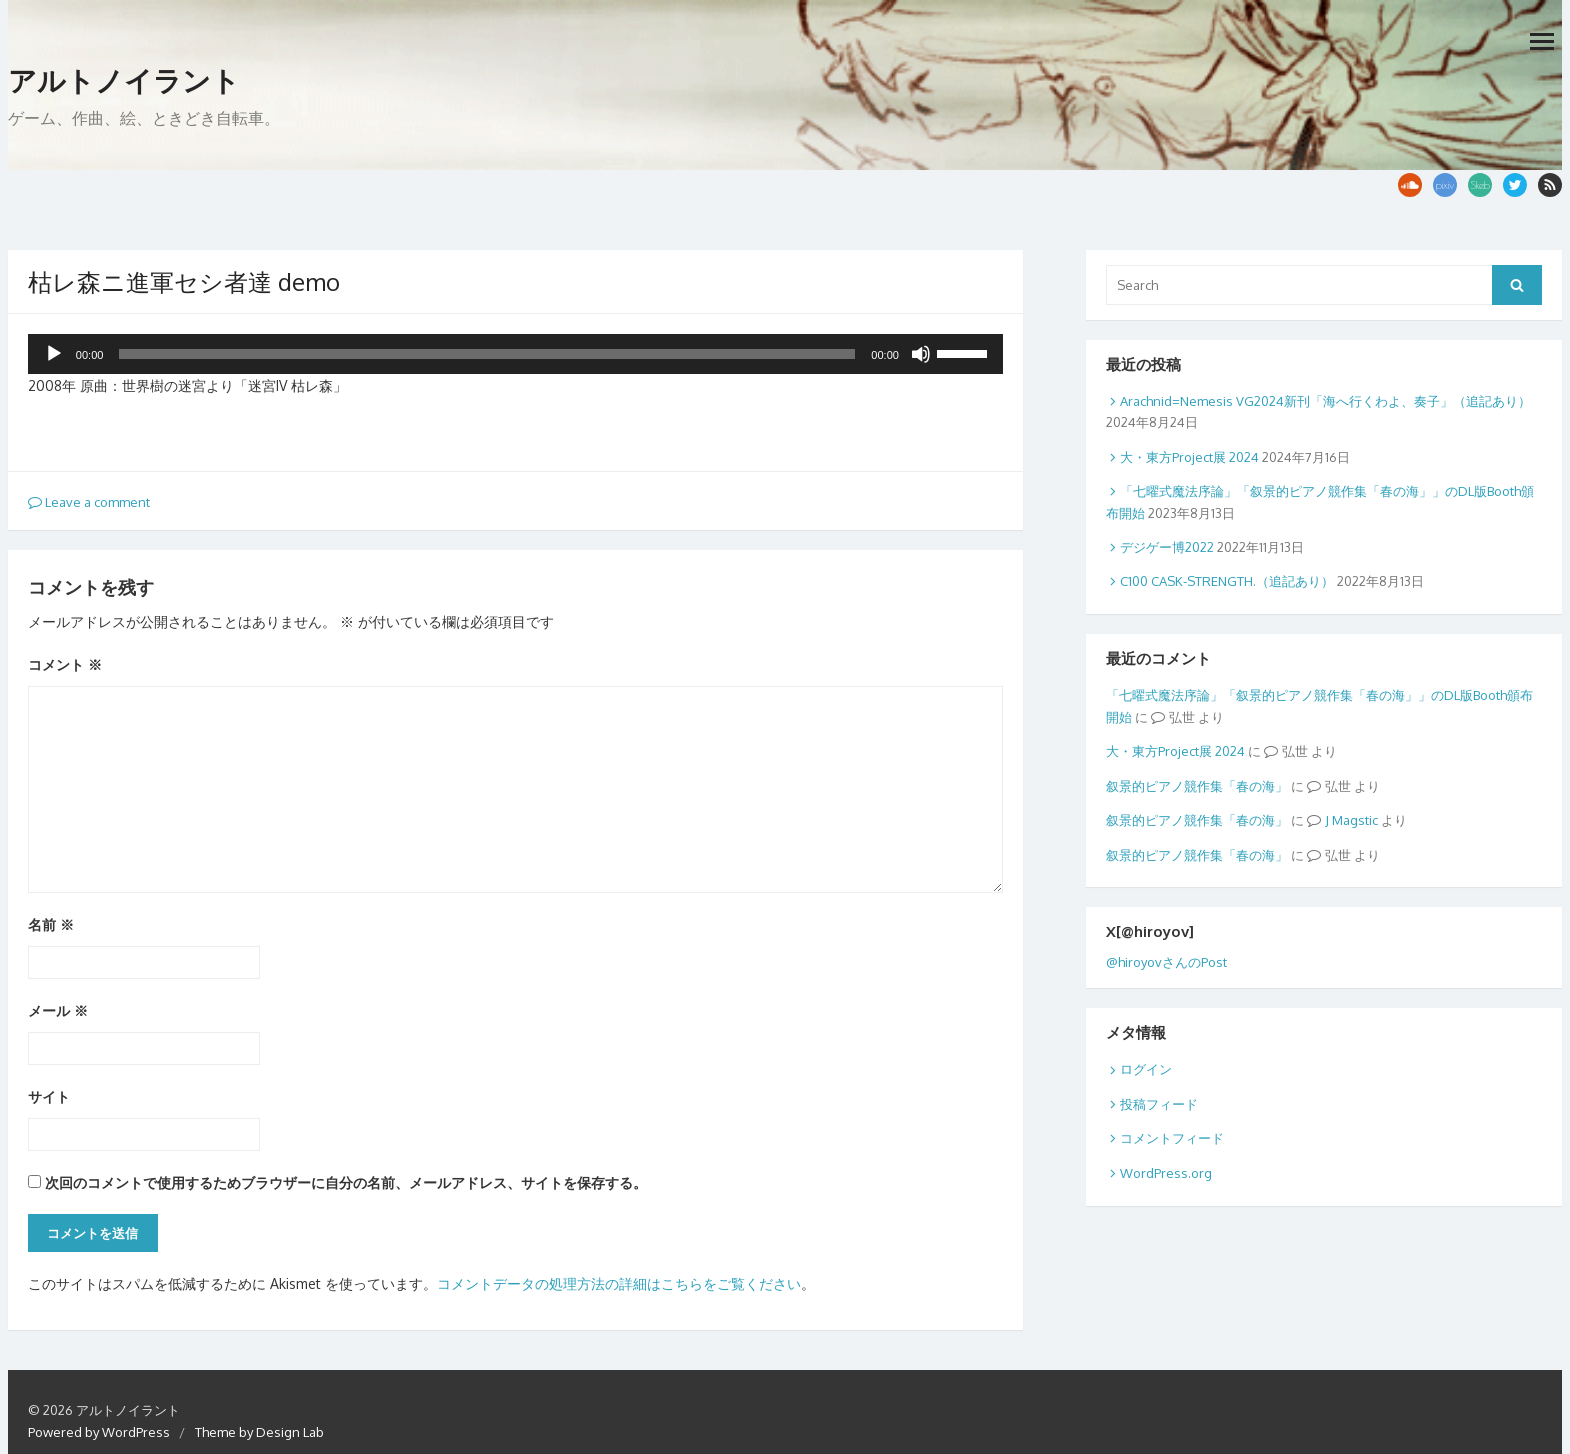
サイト (49, 1096)
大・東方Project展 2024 (1189, 457)
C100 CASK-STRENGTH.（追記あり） (1227, 581)
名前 (51, 924)
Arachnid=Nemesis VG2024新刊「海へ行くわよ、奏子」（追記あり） (1325, 401)
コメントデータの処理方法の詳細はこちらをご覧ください (619, 1283)
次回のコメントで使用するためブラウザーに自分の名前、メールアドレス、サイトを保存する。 (346, 1182)
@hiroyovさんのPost (1166, 962)
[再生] (54, 354)
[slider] (487, 354)
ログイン (1146, 1069)
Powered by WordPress (99, 1432)
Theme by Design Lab (259, 1432)
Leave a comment (89, 502)
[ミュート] (921, 354)
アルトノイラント (124, 81)
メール (58, 1010)
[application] (515, 354)
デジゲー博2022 (1167, 547)
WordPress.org (1166, 1173)
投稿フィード (1159, 1104)
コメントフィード (1172, 1138)
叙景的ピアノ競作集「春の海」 (1197, 786)
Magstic (1355, 820)
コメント (65, 664)
